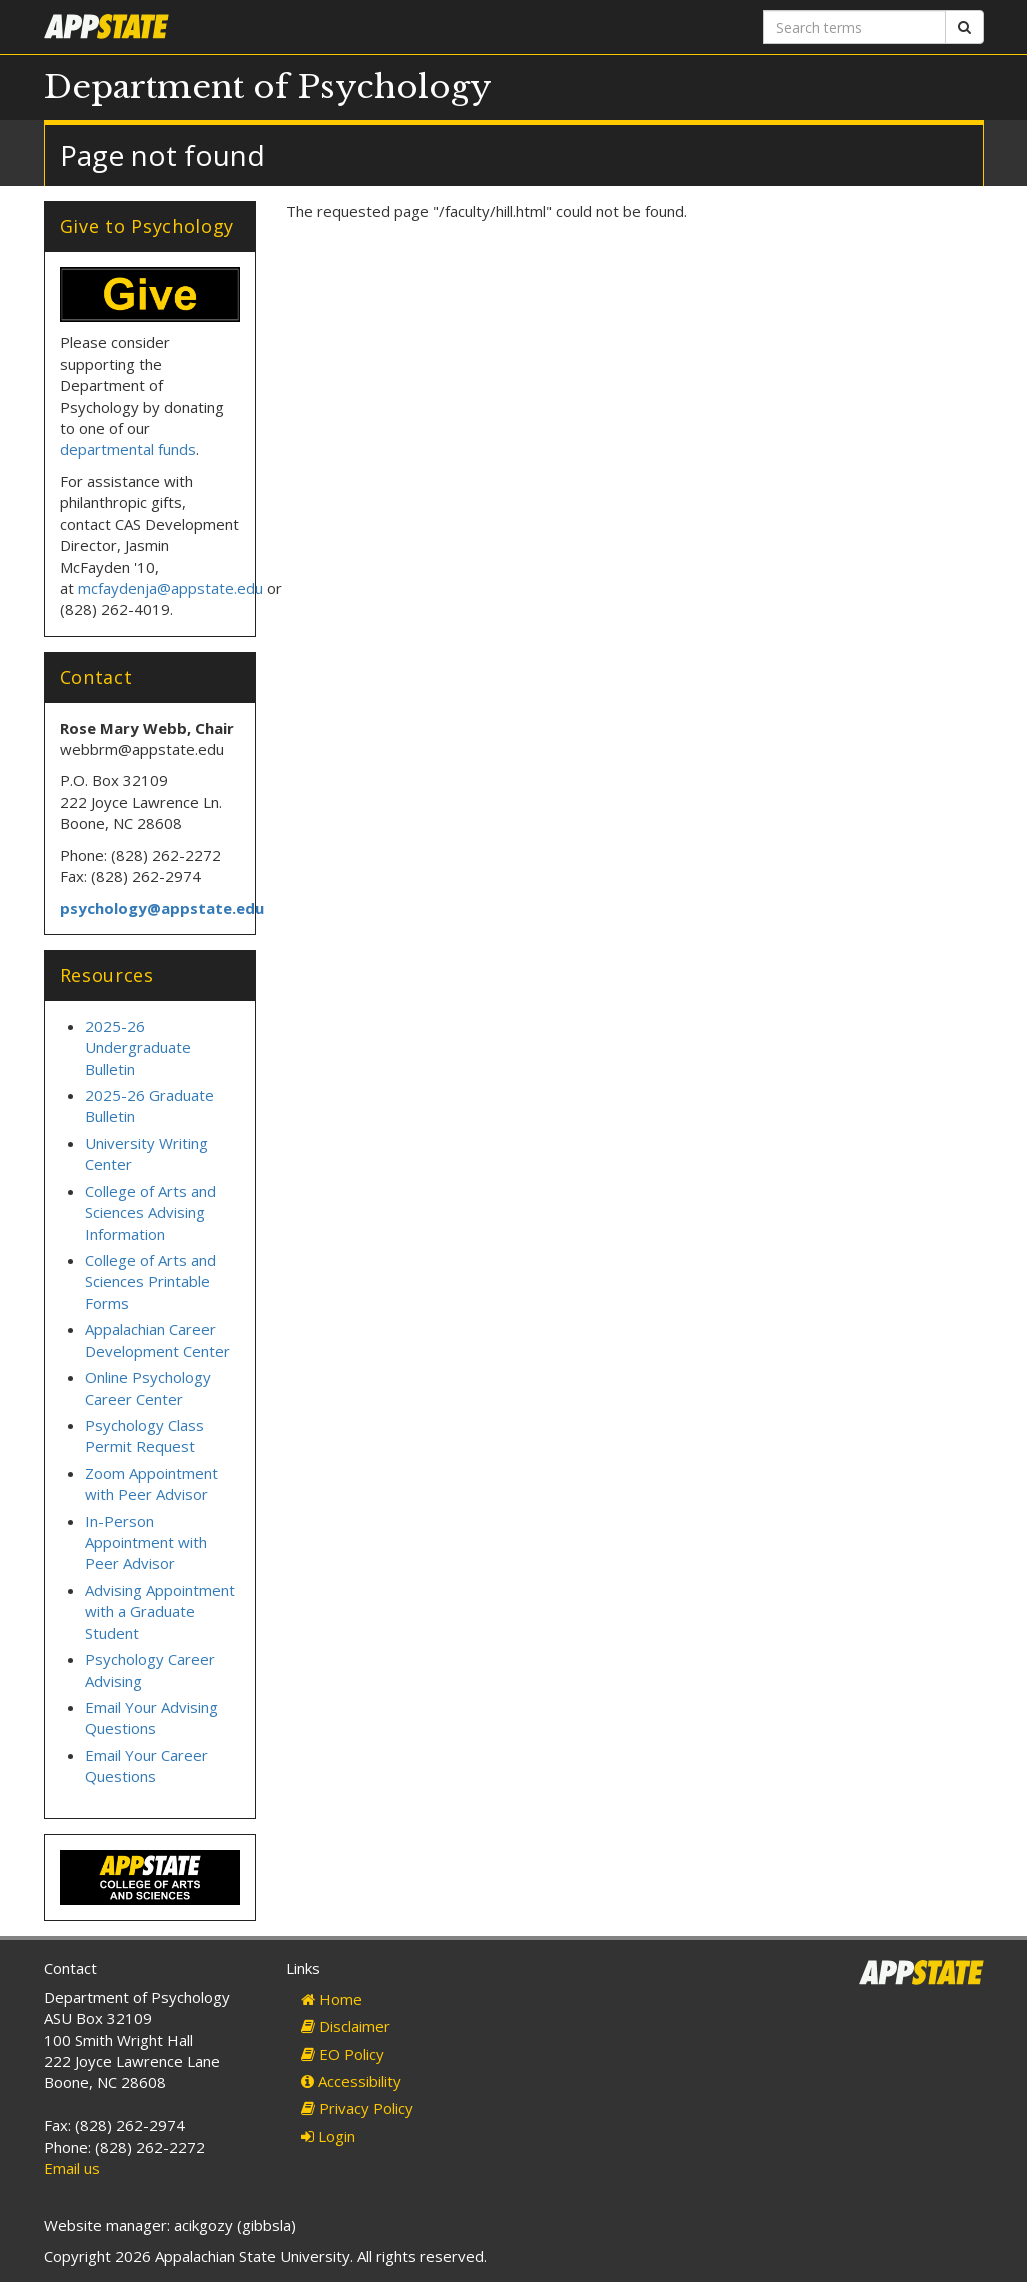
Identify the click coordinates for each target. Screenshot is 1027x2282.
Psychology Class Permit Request (144, 1435)
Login (328, 2136)
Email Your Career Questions (146, 1765)
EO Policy (342, 2054)
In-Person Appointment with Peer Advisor (146, 1542)
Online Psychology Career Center (148, 1387)
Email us (72, 2168)
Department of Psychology (268, 87)
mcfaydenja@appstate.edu (170, 588)
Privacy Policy (357, 2108)
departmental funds (128, 449)
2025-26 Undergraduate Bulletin (138, 1047)
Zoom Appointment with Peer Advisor (151, 1483)
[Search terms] (854, 27)
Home (331, 1999)
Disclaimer (345, 2026)
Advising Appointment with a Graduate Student (160, 1611)
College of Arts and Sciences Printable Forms (150, 1281)
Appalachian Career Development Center (157, 1339)
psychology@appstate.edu (162, 908)
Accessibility (351, 2081)
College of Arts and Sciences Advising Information (150, 1212)
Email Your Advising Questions (151, 1717)
